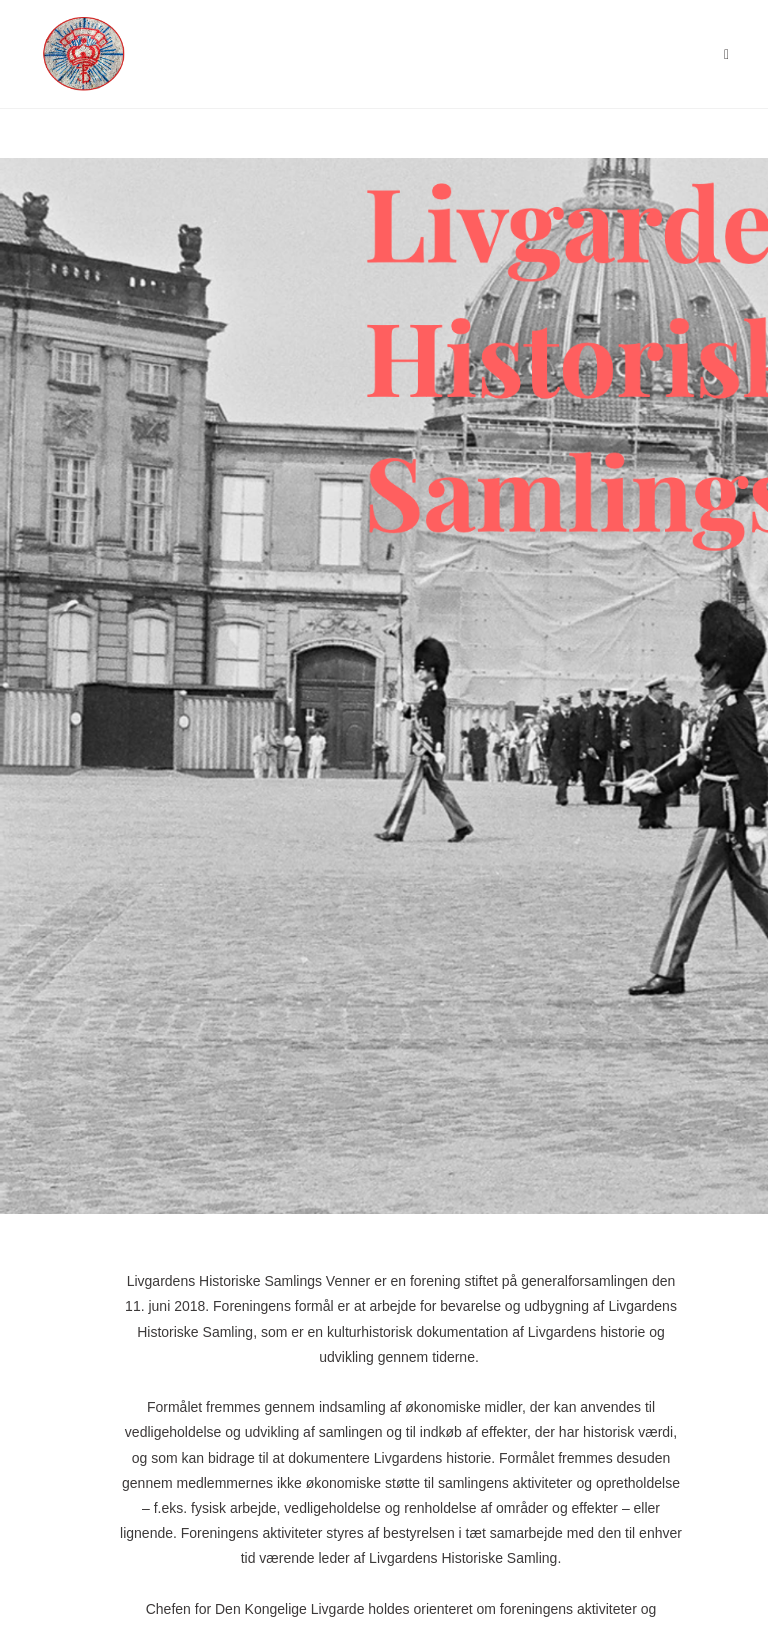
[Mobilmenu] (727, 54)
